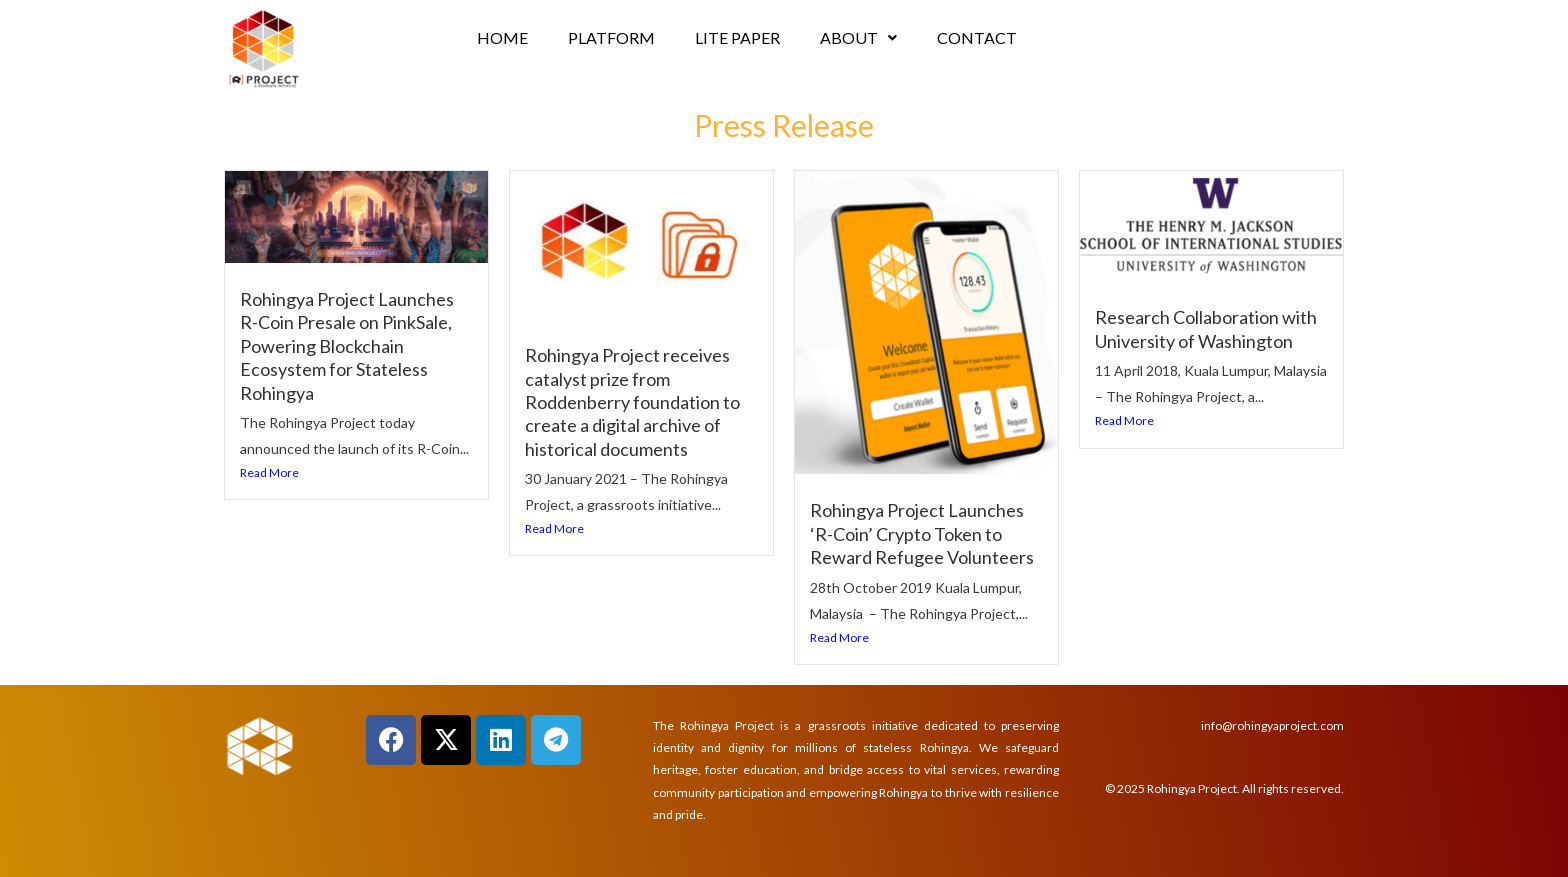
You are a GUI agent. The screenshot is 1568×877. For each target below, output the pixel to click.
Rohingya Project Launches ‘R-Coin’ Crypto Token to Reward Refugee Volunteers (922, 533)
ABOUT (858, 37)
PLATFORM (611, 37)
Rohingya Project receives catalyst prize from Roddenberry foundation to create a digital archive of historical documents (632, 402)
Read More (269, 472)
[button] (858, 38)
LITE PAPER (737, 37)
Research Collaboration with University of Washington (1206, 328)
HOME (502, 37)
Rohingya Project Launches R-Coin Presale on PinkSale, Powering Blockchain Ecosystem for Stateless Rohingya (347, 346)
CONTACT (977, 37)
